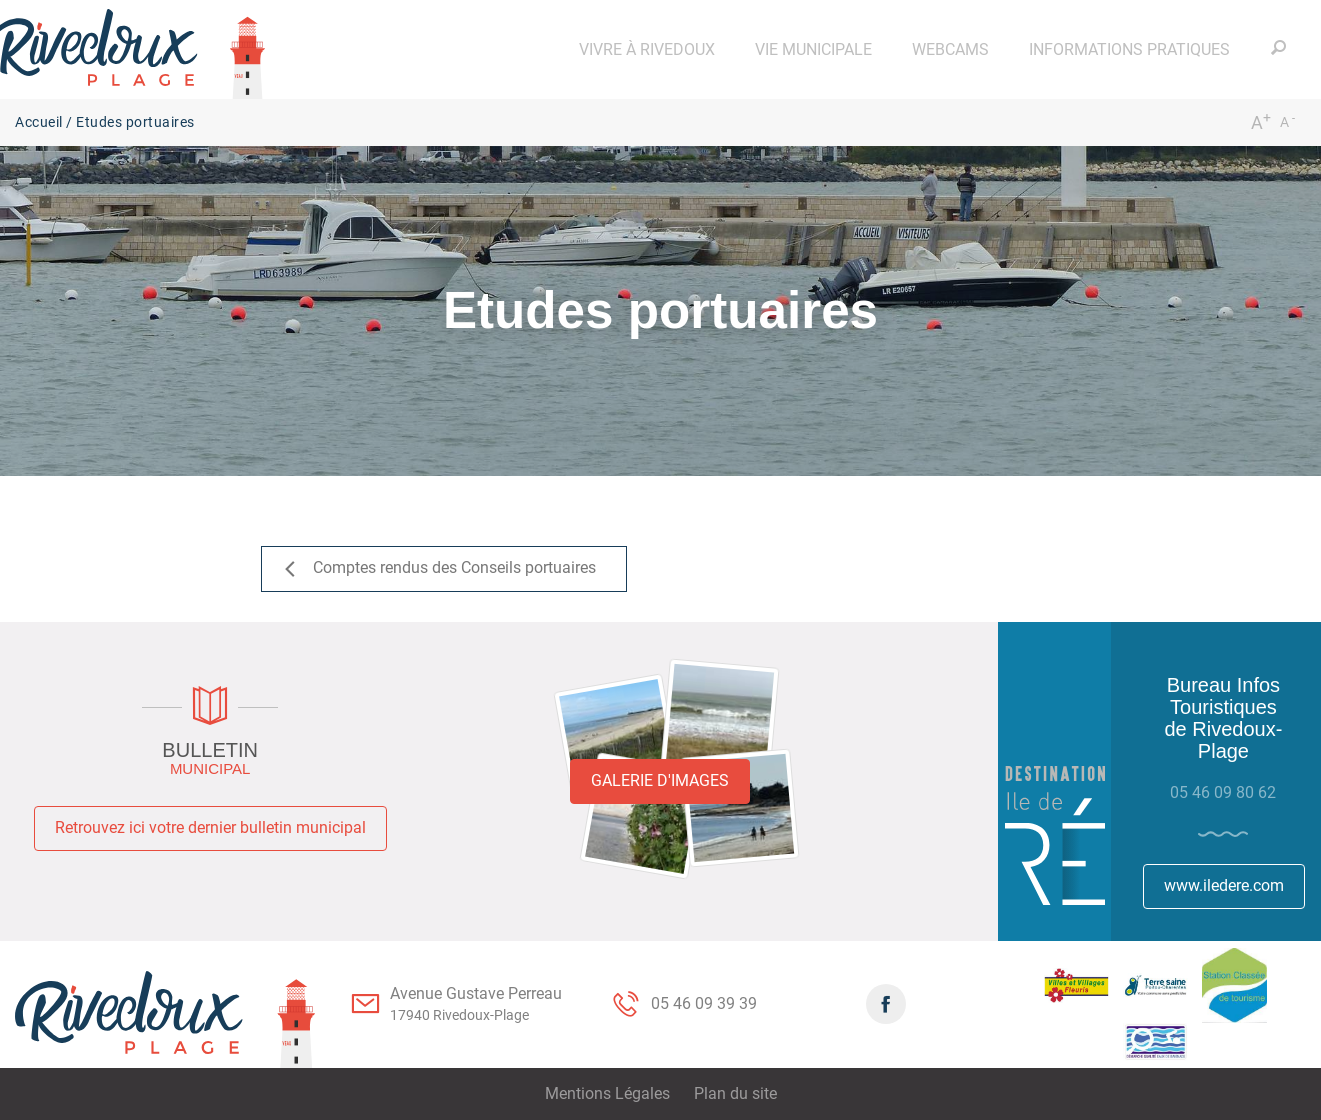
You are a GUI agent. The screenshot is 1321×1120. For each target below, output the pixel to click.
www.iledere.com (1224, 885)
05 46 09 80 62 (1223, 792)
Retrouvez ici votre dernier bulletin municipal (210, 827)
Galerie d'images (660, 780)
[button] (647, 49)
